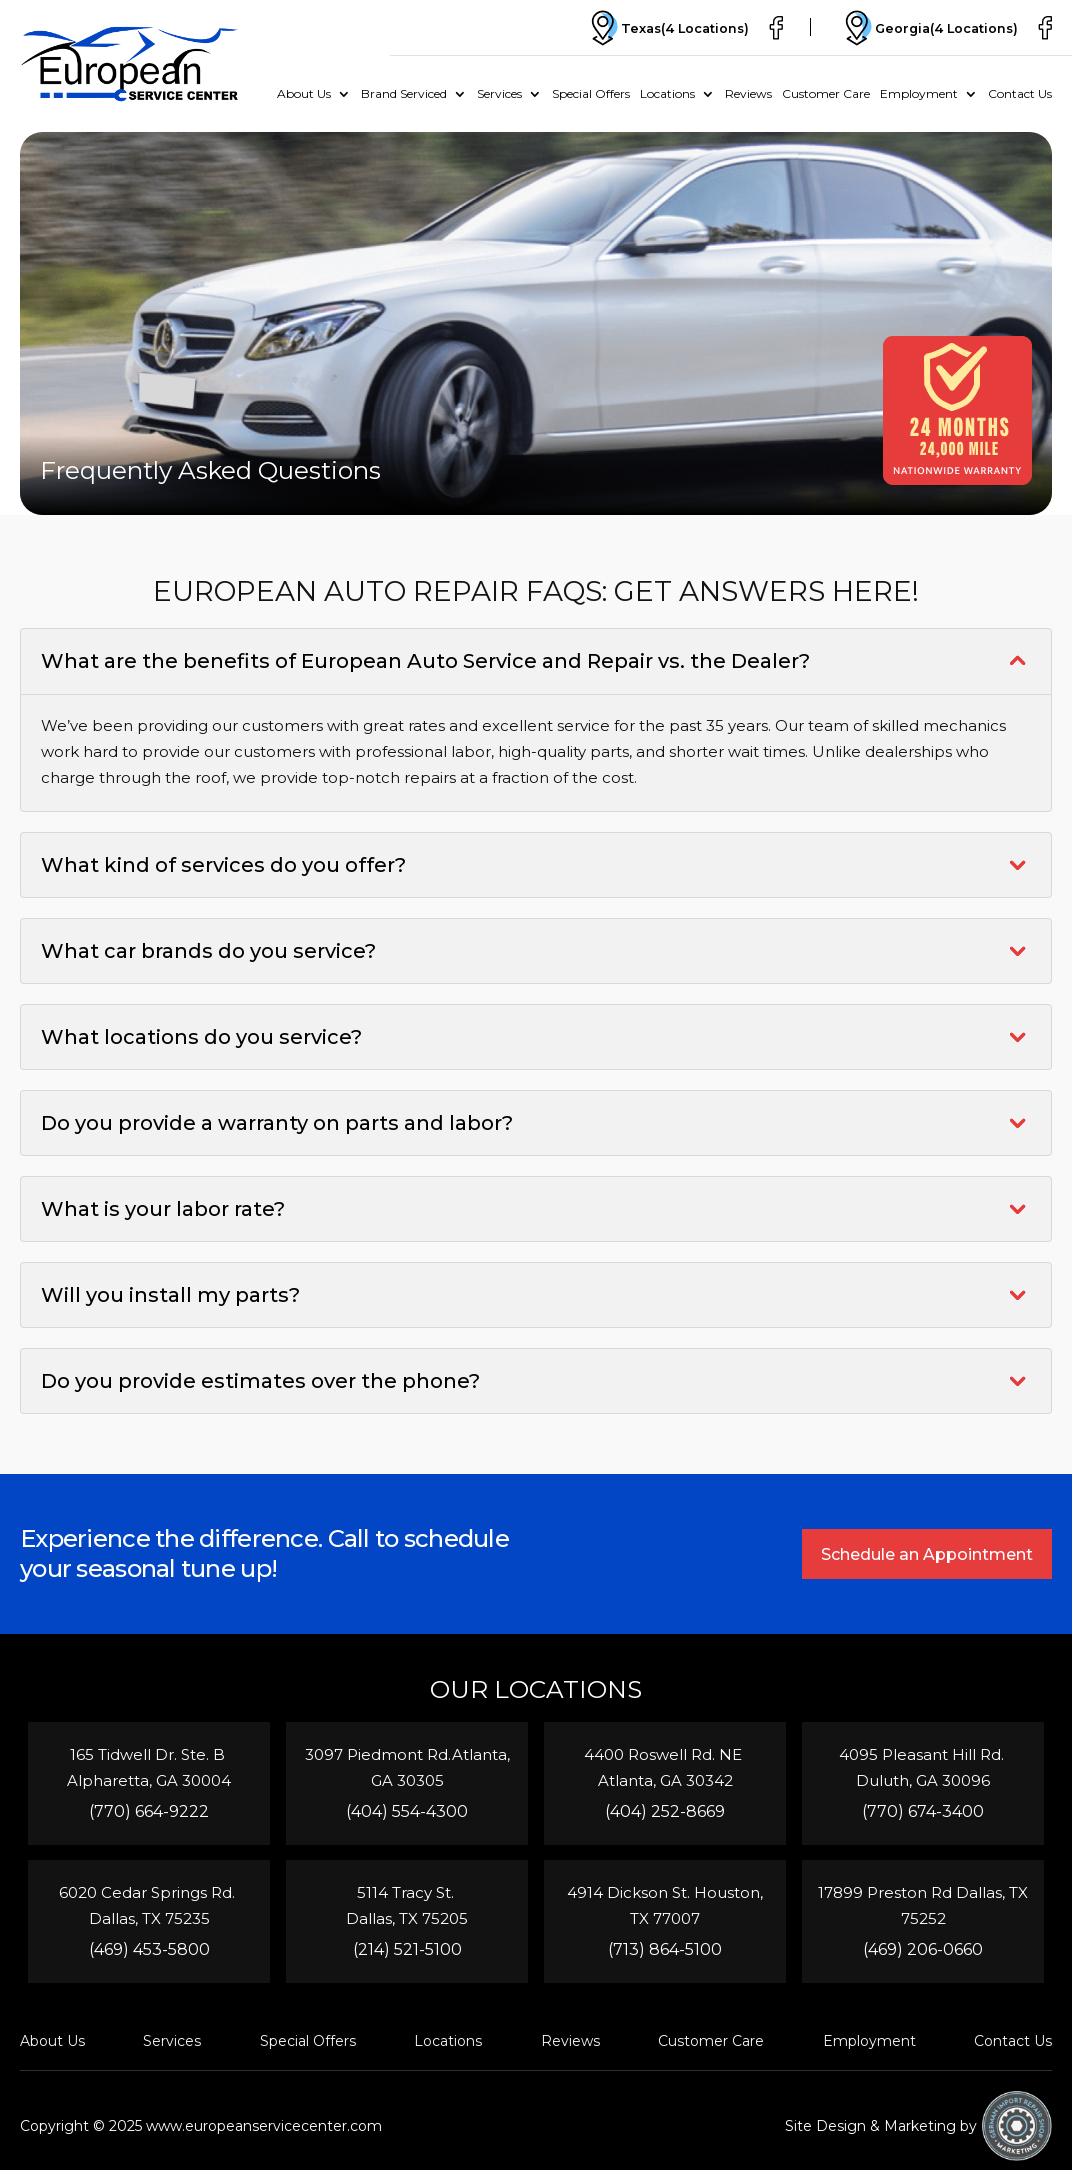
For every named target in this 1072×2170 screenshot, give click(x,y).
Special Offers (591, 93)
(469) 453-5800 (149, 1949)
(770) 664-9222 (149, 1811)
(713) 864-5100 (665, 1949)
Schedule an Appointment (926, 1554)
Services (499, 93)
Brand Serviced (404, 93)
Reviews (748, 93)
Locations (667, 93)
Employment (919, 93)
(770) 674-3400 (923, 1811)
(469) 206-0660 (923, 1949)
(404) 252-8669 (665, 1811)
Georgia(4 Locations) (925, 28)
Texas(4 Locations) (658, 28)
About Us (304, 93)
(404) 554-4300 (407, 1811)
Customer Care (826, 93)
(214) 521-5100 (407, 1949)
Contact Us (1020, 93)
